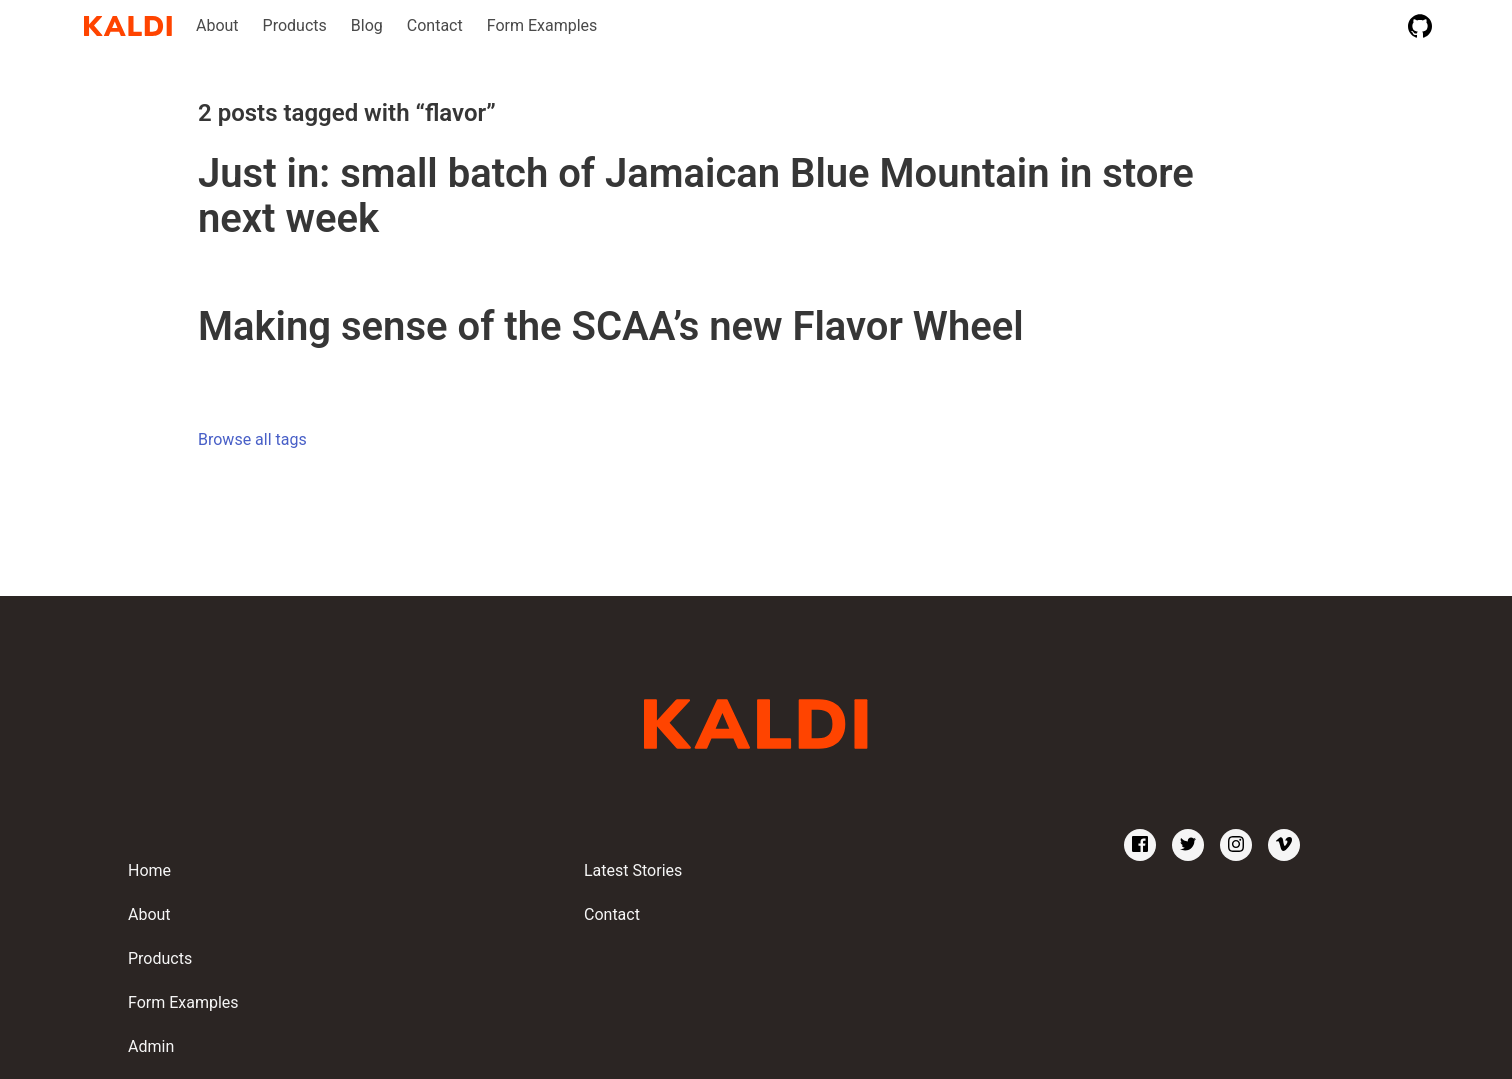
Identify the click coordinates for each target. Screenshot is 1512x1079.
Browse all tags (252, 439)
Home (149, 870)
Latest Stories (633, 870)
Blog (367, 25)
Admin (151, 1046)
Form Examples (542, 25)
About (217, 25)
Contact (435, 25)
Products (295, 25)
